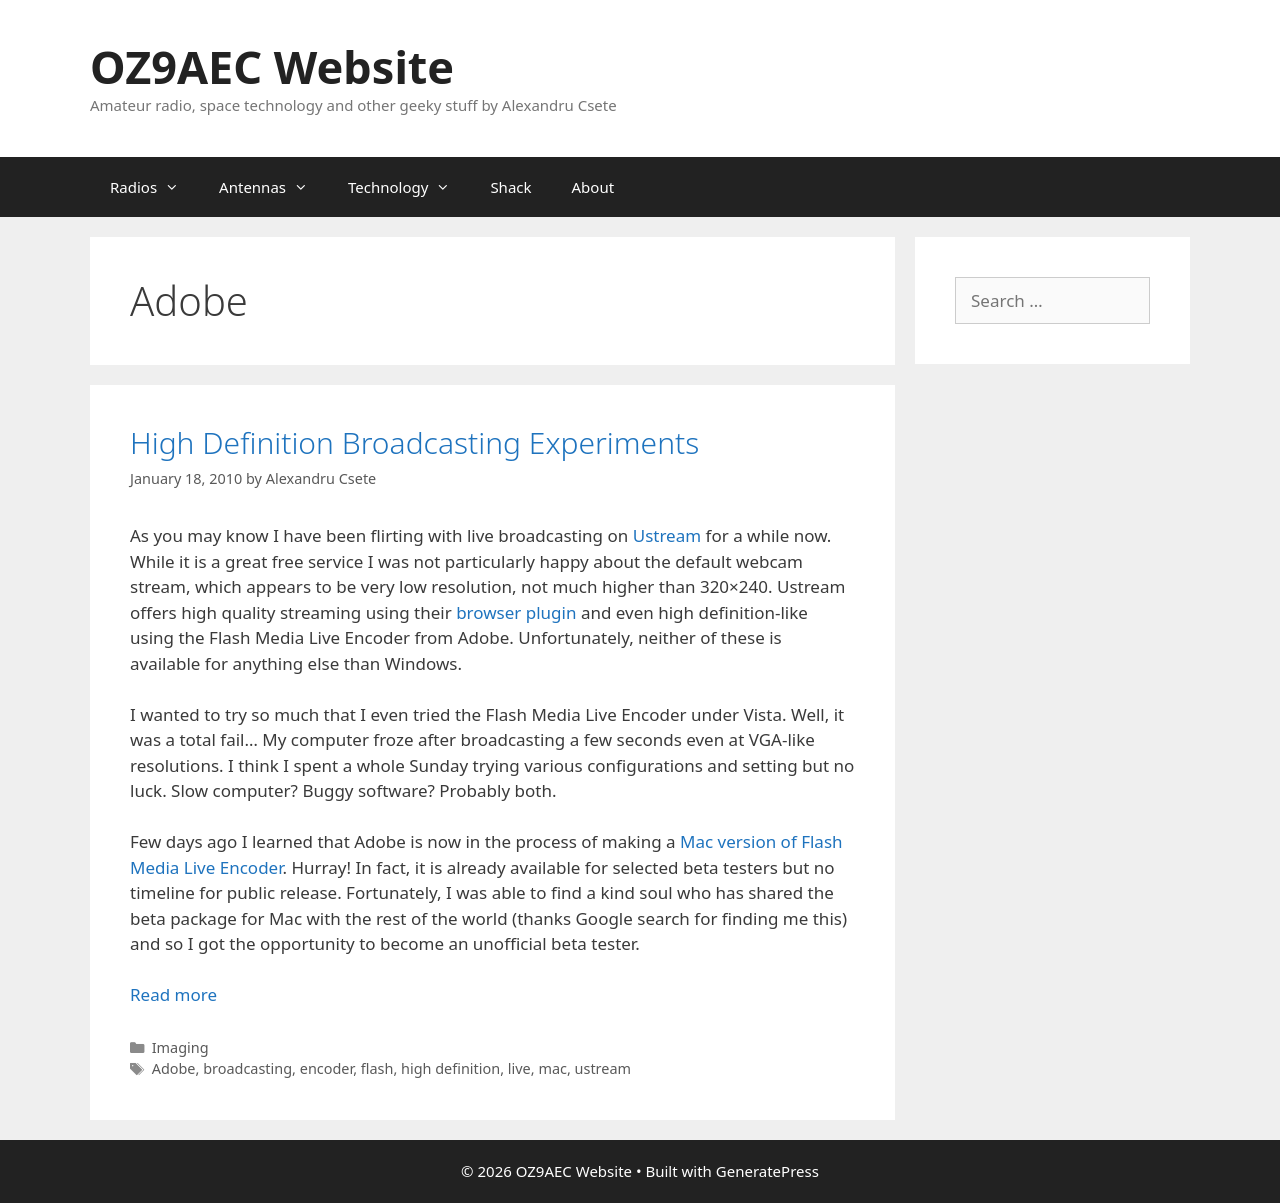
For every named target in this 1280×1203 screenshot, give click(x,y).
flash (377, 1068)
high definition (450, 1068)
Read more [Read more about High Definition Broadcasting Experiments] (173, 994)
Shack (510, 187)
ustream (603, 1068)
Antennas (273, 187)
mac (552, 1068)
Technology (409, 187)
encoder (326, 1068)
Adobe (174, 1068)
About (593, 187)
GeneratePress (767, 1171)
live (519, 1068)
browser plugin (516, 612)
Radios (154, 187)
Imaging (180, 1047)
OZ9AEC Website (272, 66)
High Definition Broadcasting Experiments (414, 442)
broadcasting (247, 1068)
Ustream (667, 535)
